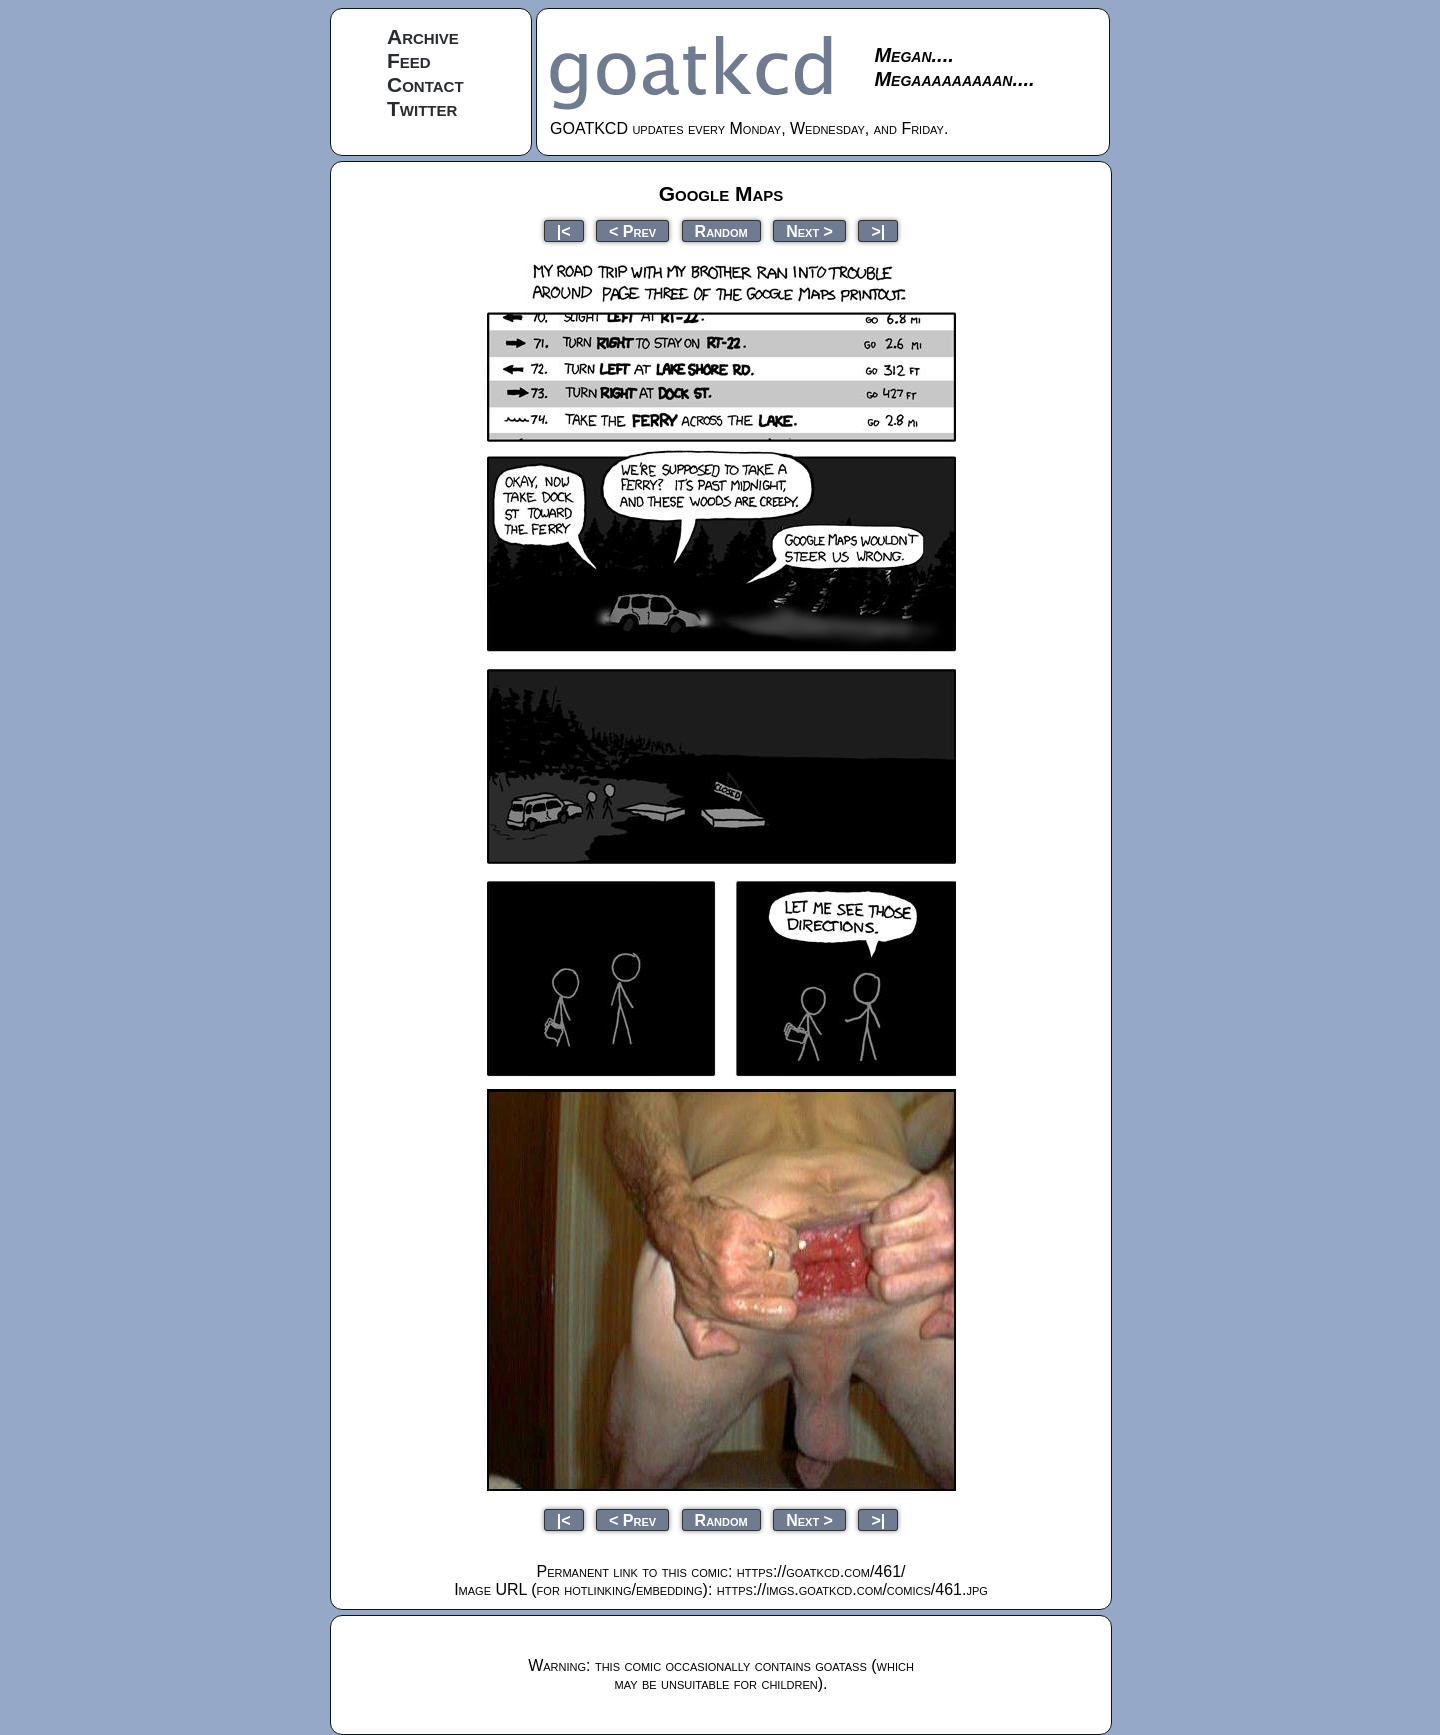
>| (878, 230)
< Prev (632, 230)
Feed (409, 60)
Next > (809, 230)
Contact (425, 84)
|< (564, 230)
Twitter (422, 108)
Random (721, 230)
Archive (423, 36)
